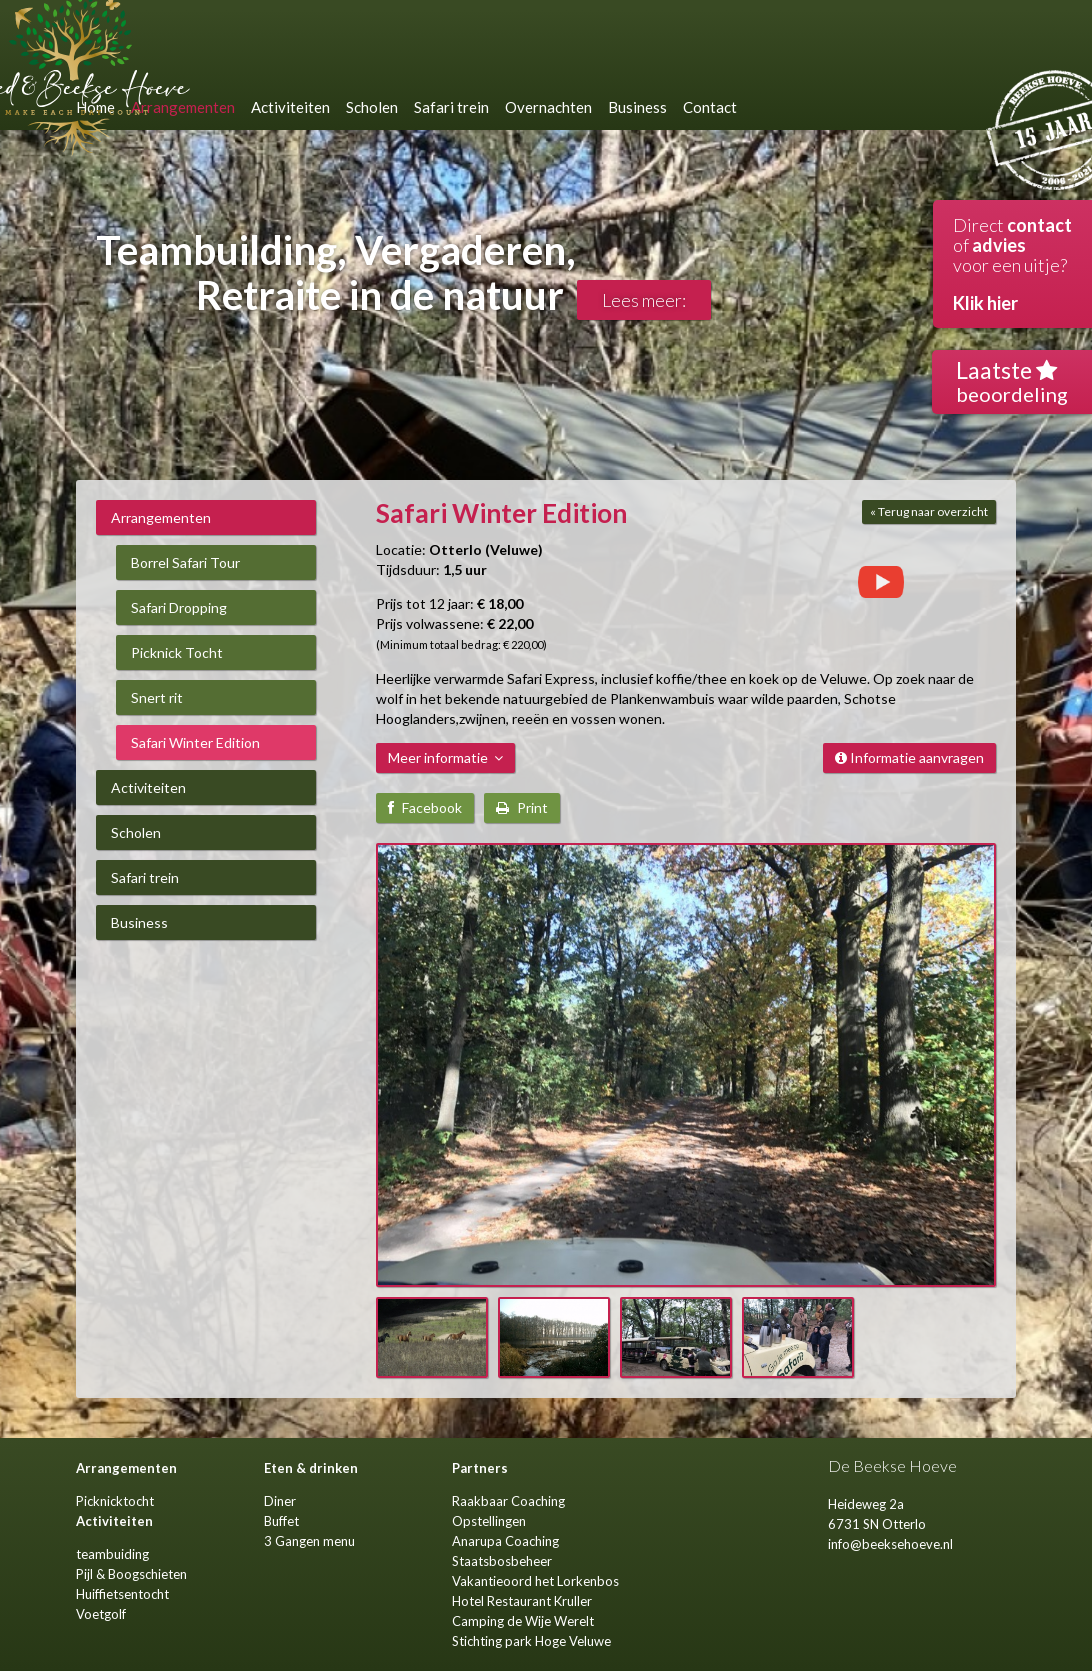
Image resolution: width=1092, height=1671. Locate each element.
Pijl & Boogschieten (131, 1574)
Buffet (281, 1521)
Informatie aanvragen (909, 757)
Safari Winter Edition (195, 742)
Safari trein (145, 877)
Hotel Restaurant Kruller (522, 1601)
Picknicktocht (115, 1501)
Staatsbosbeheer (502, 1561)
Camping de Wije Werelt (523, 1621)
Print (522, 807)
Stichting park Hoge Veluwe (531, 1641)
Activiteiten (148, 787)
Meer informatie (445, 757)
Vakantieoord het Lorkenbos (535, 1581)
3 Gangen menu (309, 1541)
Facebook (425, 807)
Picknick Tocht (177, 652)
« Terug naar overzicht (929, 511)
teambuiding (112, 1554)
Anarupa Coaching (505, 1541)
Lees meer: (644, 300)
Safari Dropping (179, 607)
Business (139, 922)
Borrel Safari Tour (185, 562)
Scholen (136, 832)
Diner (280, 1501)
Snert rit (157, 697)
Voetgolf (101, 1614)
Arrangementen (161, 517)
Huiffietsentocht (122, 1594)
